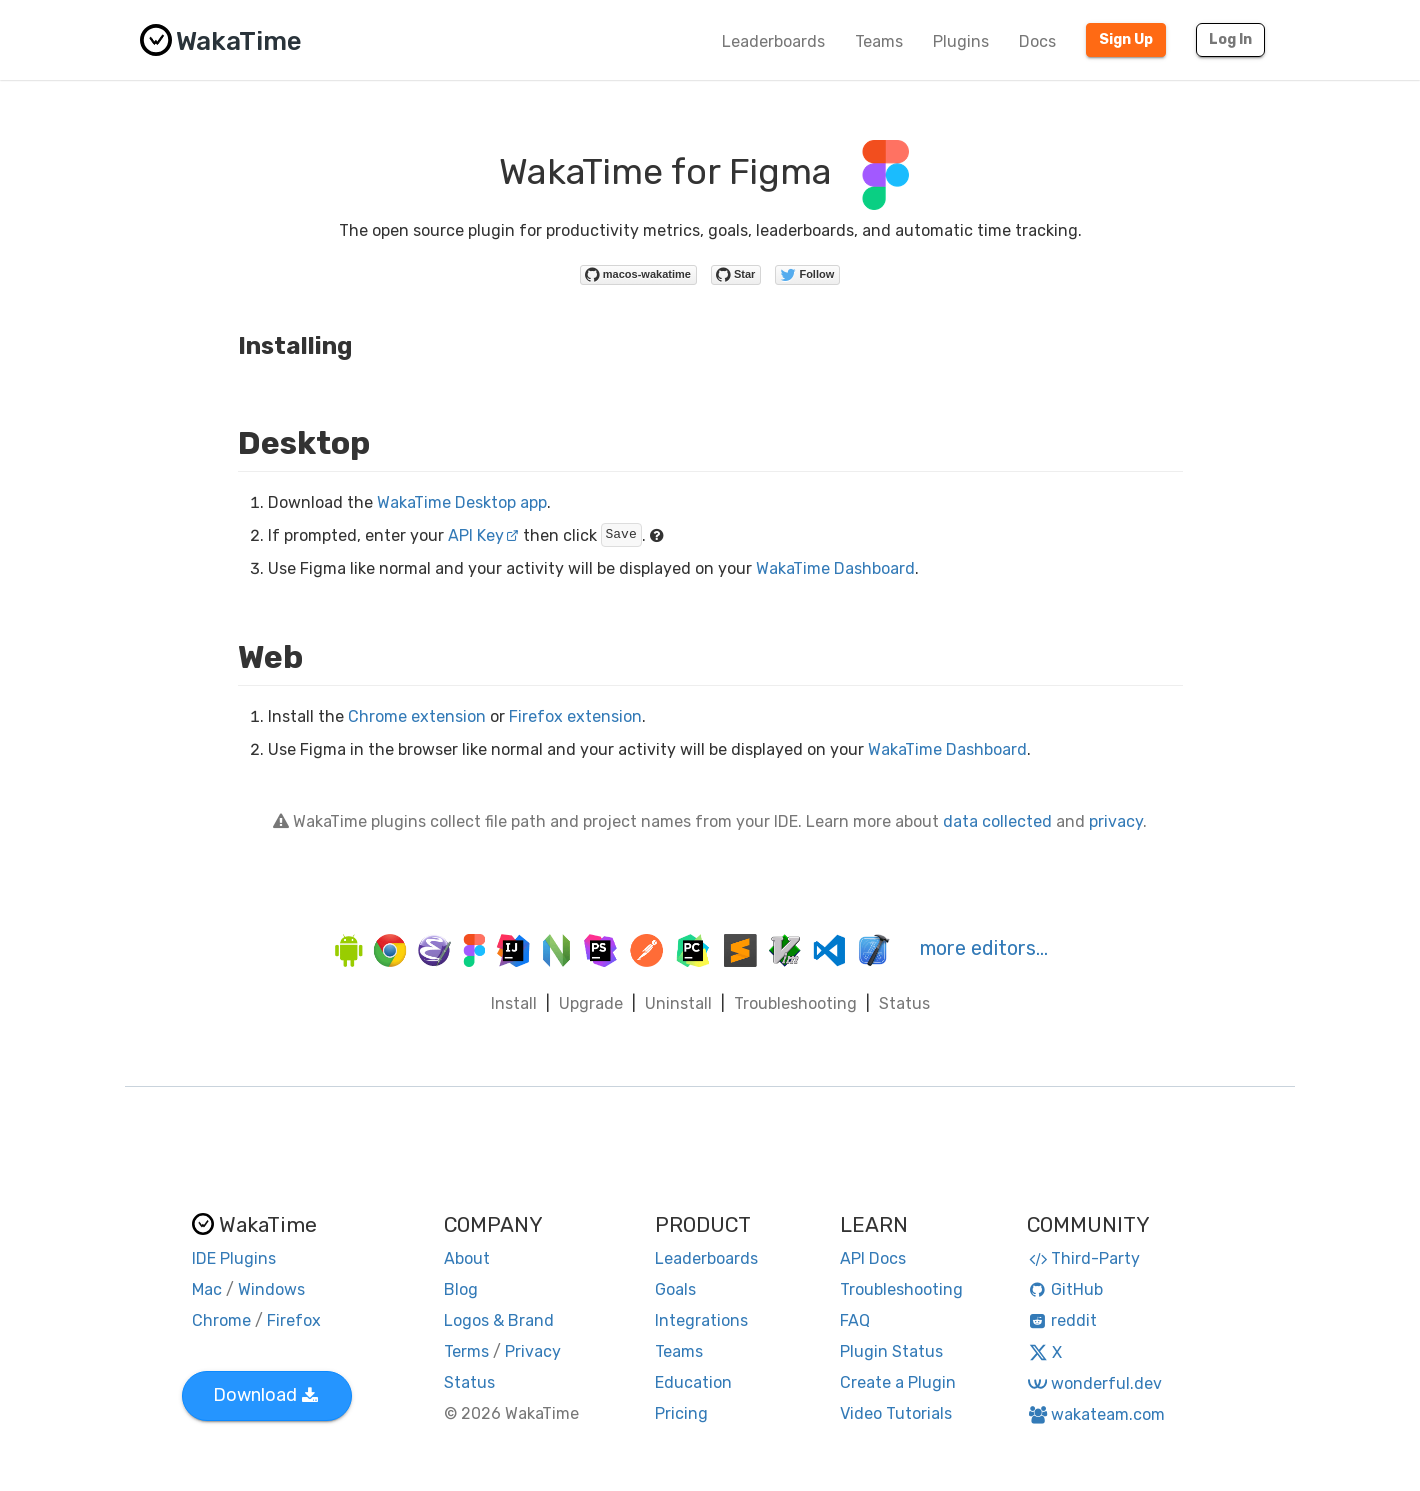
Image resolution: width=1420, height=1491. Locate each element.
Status (904, 1003)
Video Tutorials (896, 1413)
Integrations (701, 1320)
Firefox (294, 1320)
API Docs (873, 1258)
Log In (1230, 39)
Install (514, 1003)
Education (693, 1382)
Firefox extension (575, 716)
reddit (1062, 1320)
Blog (461, 1289)
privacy (1116, 821)
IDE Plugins (234, 1258)
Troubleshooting (795, 1003)
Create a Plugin (898, 1382)
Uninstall (678, 1003)
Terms (466, 1351)
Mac (207, 1289)
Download (265, 1395)
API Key (483, 535)
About (467, 1258)
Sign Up (1126, 39)
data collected (997, 821)
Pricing (681, 1413)
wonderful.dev (1094, 1383)
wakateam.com (1096, 1414)
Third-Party (1084, 1258)
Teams (879, 41)
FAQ (855, 1320)
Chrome (221, 1320)
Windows (271, 1289)
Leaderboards (773, 41)
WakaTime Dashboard (835, 568)
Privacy (533, 1351)
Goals (675, 1289)
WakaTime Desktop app (462, 502)
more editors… (984, 948)
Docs (1037, 41)
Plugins (961, 41)
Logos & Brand (499, 1320)
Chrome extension (417, 716)
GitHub (1065, 1289)
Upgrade (591, 1003)
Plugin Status (891, 1351)
